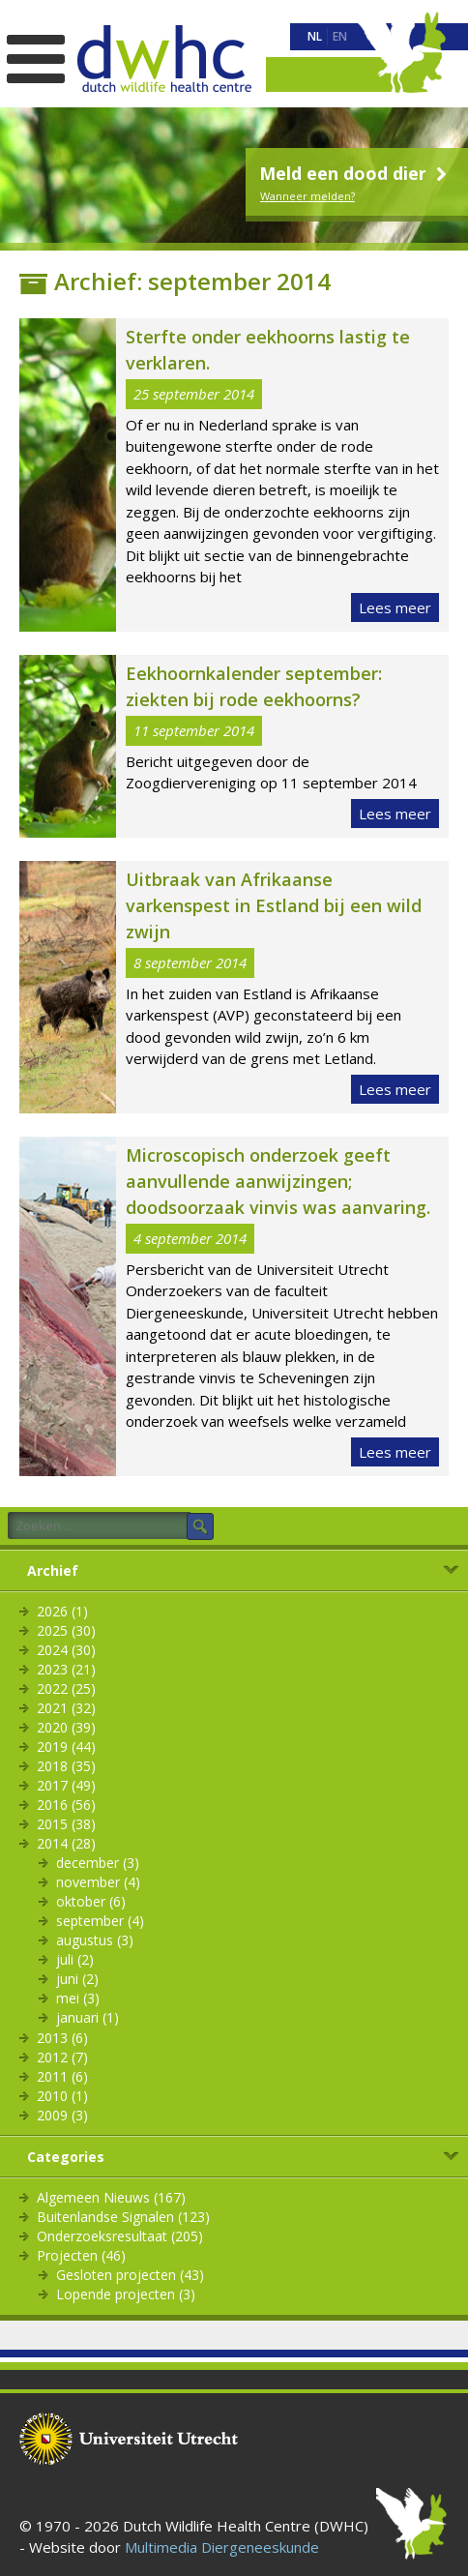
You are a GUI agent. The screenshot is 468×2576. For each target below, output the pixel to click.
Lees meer (395, 607)
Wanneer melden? (307, 196)
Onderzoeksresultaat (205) (120, 2236)
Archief (52, 1570)
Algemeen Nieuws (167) (111, 2197)
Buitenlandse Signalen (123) (123, 2216)
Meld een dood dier (355, 173)
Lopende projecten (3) (125, 2294)
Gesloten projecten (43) (130, 2274)
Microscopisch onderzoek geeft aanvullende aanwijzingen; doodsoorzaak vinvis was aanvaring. (278, 1181)
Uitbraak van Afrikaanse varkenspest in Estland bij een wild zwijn (274, 905)
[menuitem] (314, 36)
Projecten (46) (81, 2255)
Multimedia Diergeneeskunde (222, 2547)
